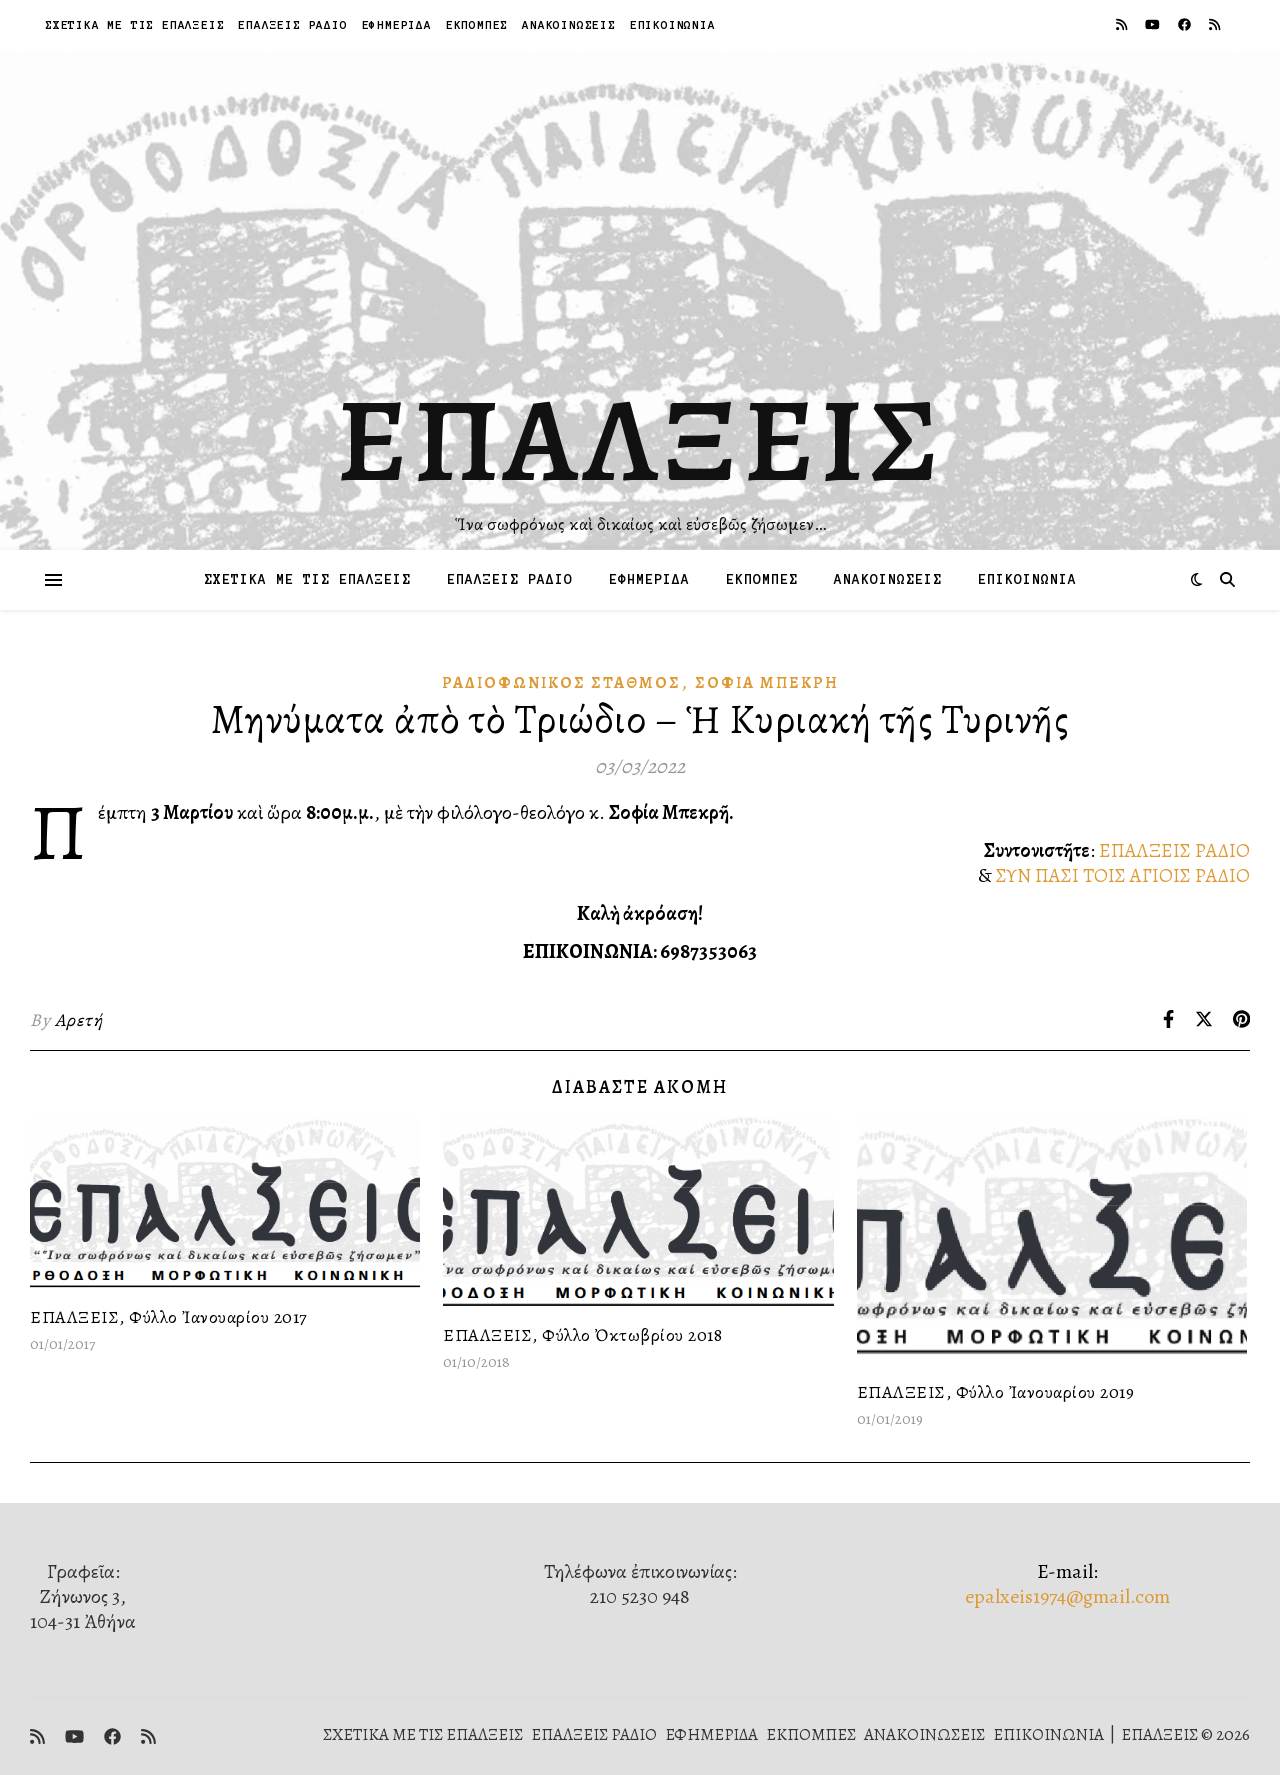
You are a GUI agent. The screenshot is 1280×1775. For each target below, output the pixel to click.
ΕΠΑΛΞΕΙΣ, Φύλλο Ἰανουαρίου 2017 (169, 1317)
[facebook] (1186, 24)
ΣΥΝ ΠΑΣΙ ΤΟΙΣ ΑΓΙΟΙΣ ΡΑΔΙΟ (1123, 875)
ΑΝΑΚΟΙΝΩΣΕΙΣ (569, 24)
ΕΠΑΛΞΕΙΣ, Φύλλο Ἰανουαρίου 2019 (996, 1392)
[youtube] (1154, 24)
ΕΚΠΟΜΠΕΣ (477, 24)
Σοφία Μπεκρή (767, 683)
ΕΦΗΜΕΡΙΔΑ (397, 24)
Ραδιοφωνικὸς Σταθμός (561, 683)
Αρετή (79, 1020)
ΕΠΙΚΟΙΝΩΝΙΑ (673, 24)
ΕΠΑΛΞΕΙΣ (640, 440)
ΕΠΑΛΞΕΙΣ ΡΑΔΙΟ (292, 24)
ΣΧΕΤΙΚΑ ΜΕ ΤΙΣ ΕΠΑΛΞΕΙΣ (134, 24)
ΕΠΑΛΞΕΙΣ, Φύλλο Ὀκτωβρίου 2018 (582, 1335)
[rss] (1123, 24)
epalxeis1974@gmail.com (1067, 1596)
